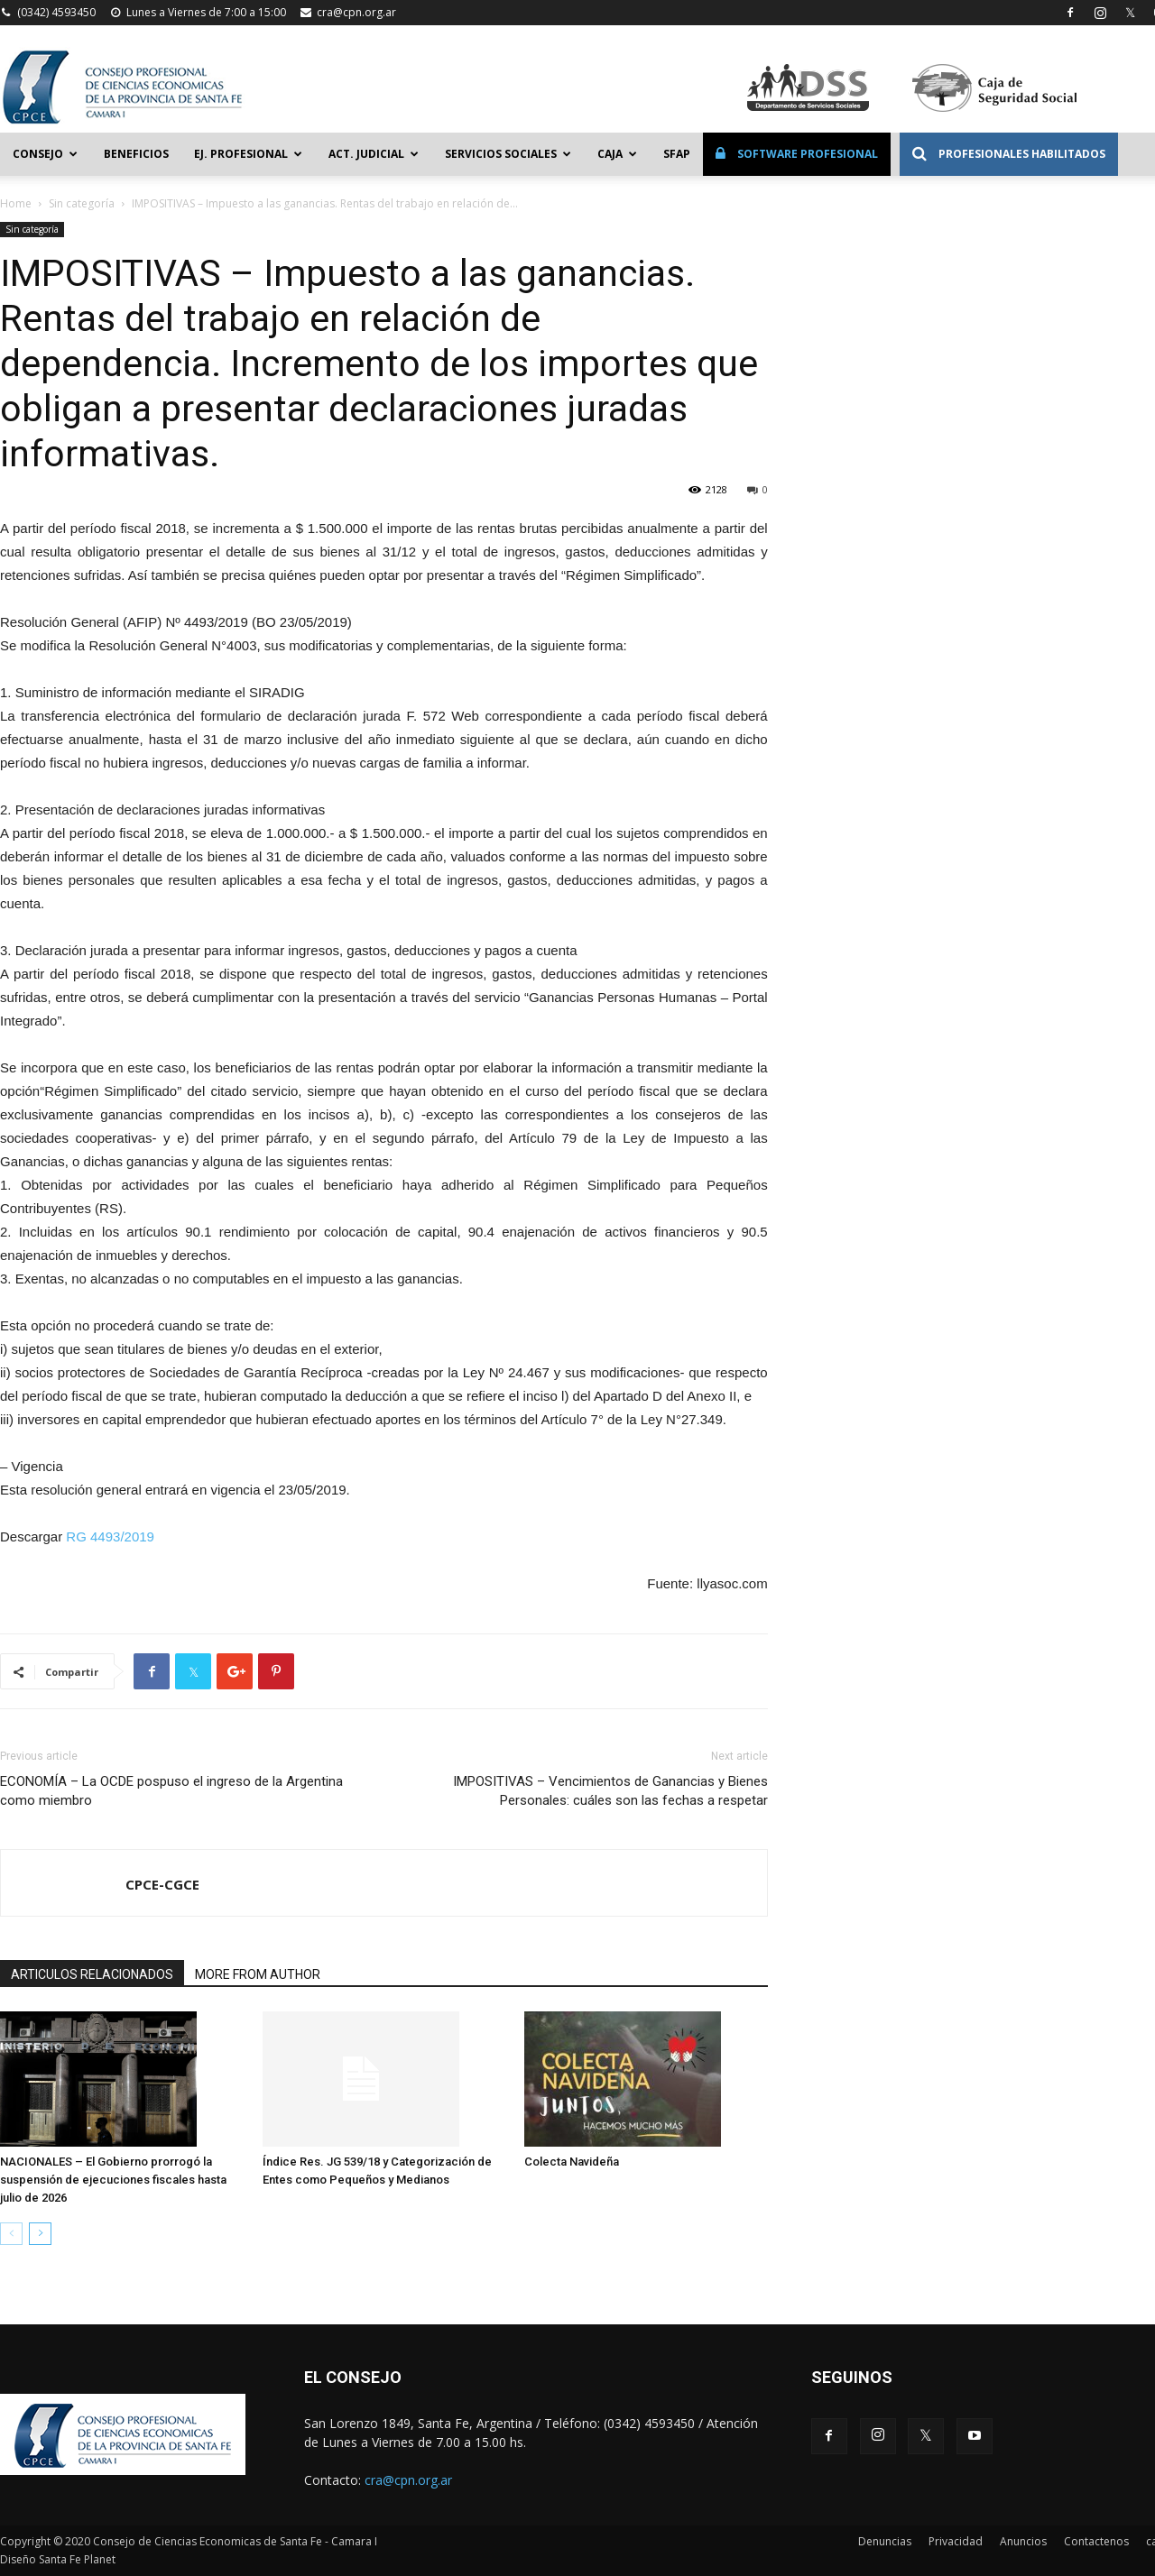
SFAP (676, 153)
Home (16, 203)
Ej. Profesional (248, 153)
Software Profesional (797, 153)
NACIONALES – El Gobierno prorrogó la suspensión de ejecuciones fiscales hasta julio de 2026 (113, 2179)
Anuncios (1023, 2541)
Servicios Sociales (508, 153)
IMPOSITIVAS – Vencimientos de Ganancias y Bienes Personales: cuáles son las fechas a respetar (610, 1790)
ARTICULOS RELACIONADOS (92, 1974)
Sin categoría (82, 203)
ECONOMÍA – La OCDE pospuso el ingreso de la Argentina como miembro (171, 1790)
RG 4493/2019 (110, 1536)
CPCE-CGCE (162, 1884)
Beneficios (136, 153)
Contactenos (1096, 2541)
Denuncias (884, 2541)
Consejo (45, 153)
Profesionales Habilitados (1008, 153)
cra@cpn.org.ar (356, 12)
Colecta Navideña (571, 2161)
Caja (617, 153)
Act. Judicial (373, 153)
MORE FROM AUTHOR (257, 1974)
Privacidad (956, 2541)
